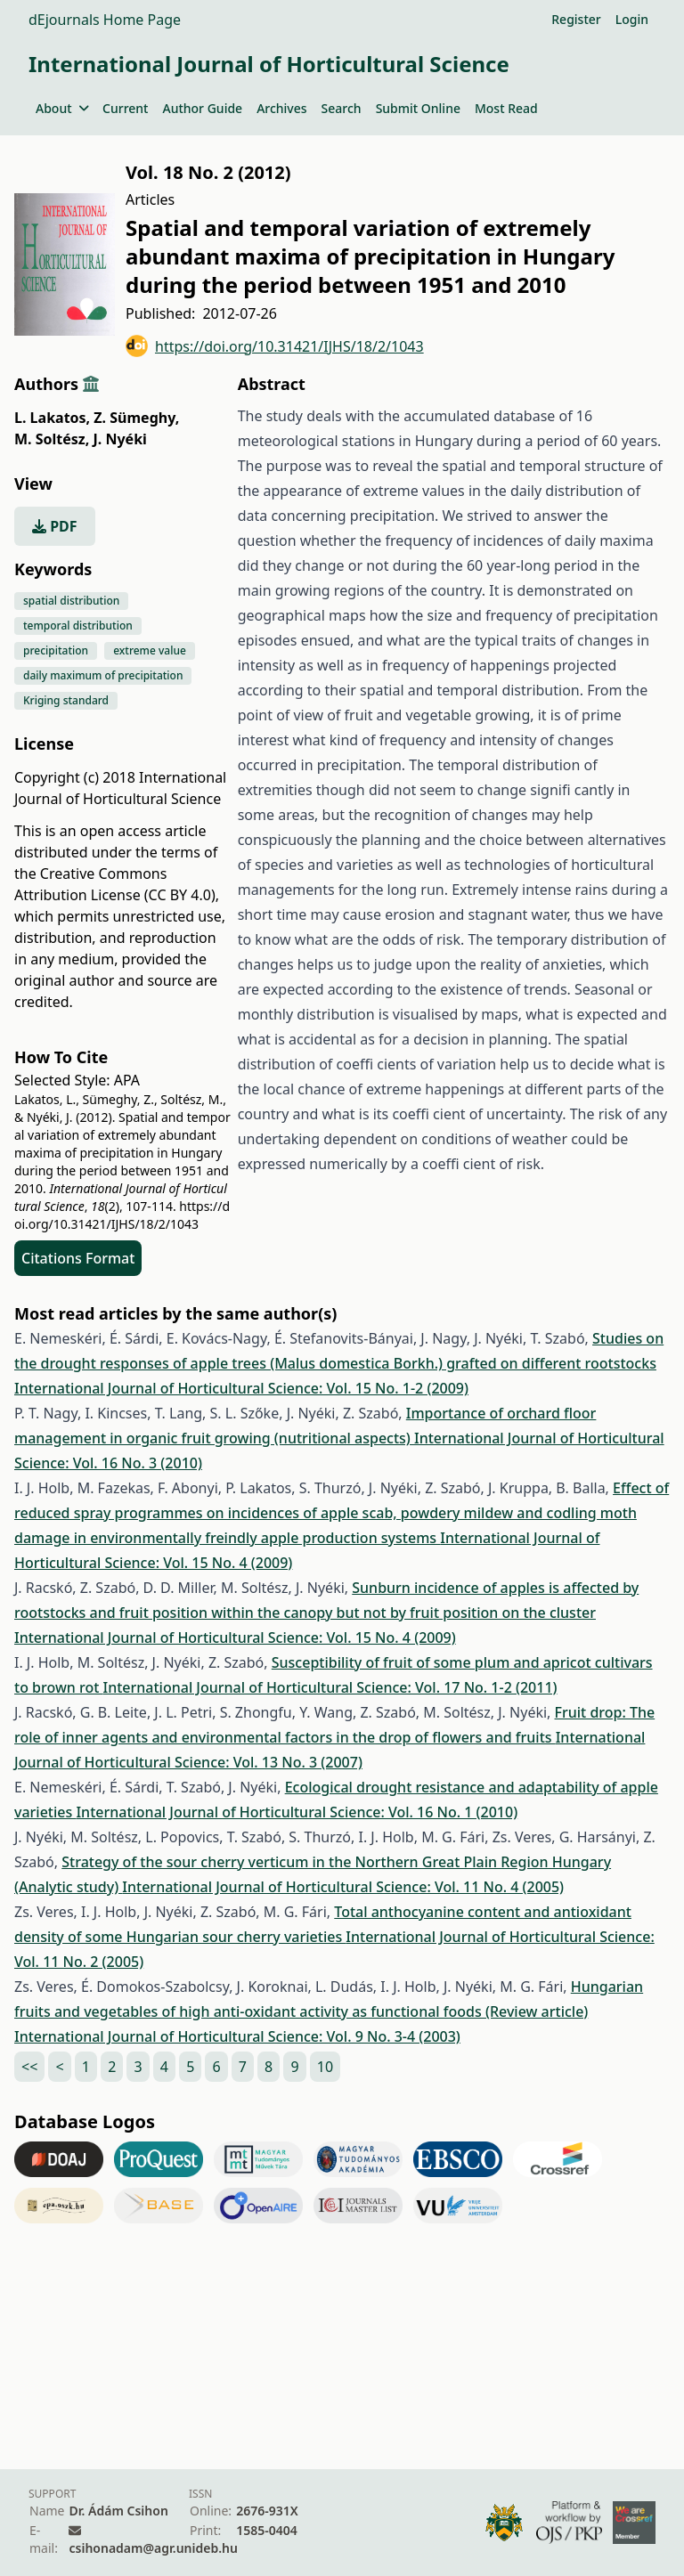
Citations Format (77, 1258)
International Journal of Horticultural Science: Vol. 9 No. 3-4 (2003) (237, 2036)
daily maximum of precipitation (103, 675)
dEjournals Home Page (104, 19)
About (62, 108)
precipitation (55, 650)
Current (125, 108)
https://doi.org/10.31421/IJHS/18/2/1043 (275, 346)
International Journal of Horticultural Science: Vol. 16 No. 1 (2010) (296, 1812)
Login (631, 19)
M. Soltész (51, 439)
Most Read (506, 108)
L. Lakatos (52, 417)
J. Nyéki (119, 439)
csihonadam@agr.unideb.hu (153, 2547)
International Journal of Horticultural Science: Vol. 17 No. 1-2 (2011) (330, 1687)
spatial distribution (71, 600)
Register (575, 19)
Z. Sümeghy (136, 417)
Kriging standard (66, 700)
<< (29, 2066)
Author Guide (202, 108)
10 (325, 2066)
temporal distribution (78, 625)
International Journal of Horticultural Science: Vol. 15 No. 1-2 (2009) (241, 1388)
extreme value (149, 650)
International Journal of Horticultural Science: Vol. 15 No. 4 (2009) (235, 1637)
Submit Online (418, 108)
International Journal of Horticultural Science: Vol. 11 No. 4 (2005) (343, 1887)
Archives (281, 108)
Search (342, 108)
